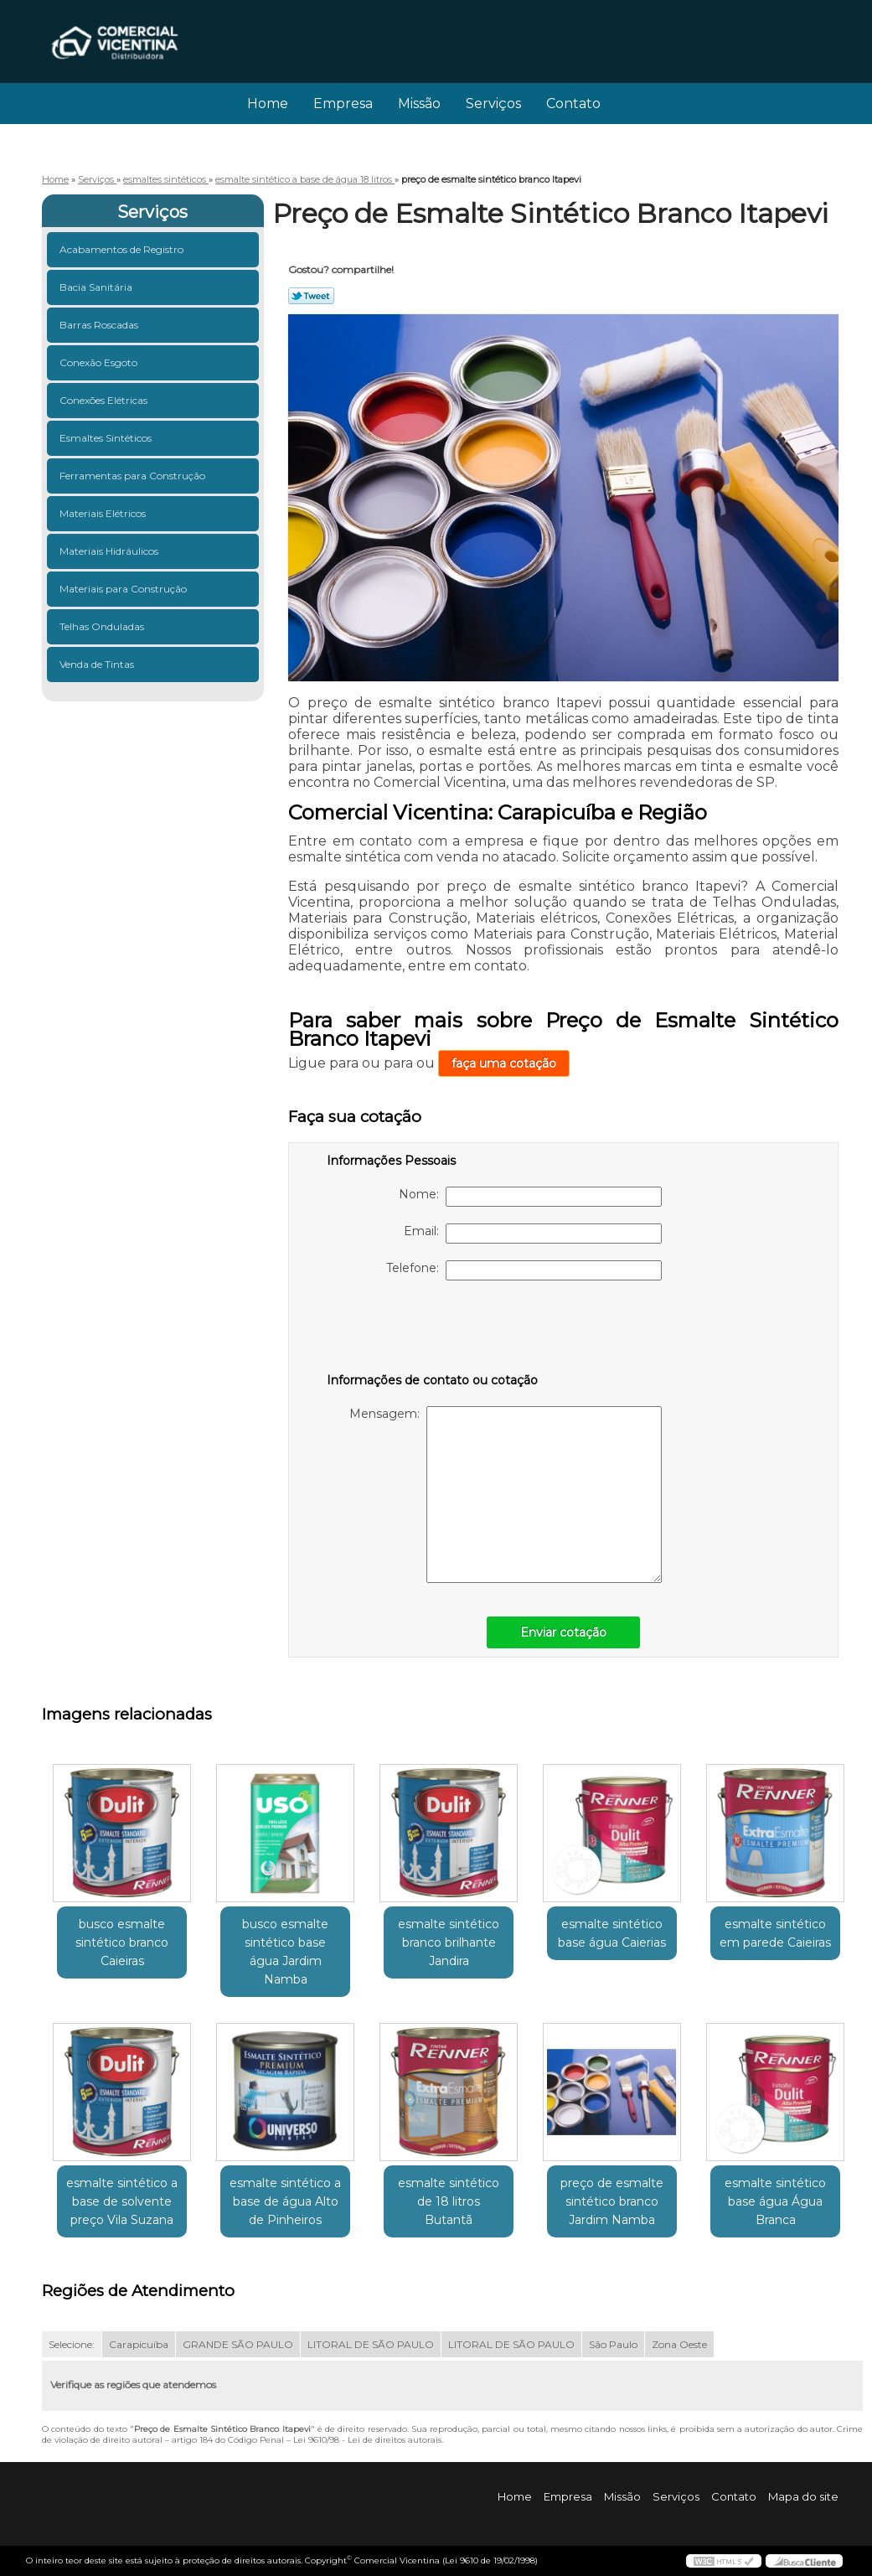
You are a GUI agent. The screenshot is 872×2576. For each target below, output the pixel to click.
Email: (533, 1233)
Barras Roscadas (100, 324)
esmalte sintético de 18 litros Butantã (448, 2201)
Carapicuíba (138, 2344)
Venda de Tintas (98, 664)
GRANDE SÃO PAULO (238, 2344)
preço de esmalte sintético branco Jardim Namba (611, 2201)
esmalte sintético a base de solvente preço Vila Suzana (122, 2201)
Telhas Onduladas (103, 626)
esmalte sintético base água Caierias (612, 1933)
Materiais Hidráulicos (110, 551)
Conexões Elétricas (104, 400)
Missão (419, 103)
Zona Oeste (679, 2344)
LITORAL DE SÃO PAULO (370, 2344)
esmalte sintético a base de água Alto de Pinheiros (285, 2201)
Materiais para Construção (124, 588)
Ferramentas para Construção (133, 475)
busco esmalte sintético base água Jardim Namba (285, 1951)
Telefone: (524, 1270)
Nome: (530, 1197)
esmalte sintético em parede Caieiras (775, 1933)
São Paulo (613, 2344)
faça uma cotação (503, 1063)
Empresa (343, 103)
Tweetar (311, 295)
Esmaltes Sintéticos (106, 438)
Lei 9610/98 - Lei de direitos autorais (367, 2439)
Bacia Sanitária (97, 287)
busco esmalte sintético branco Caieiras (121, 1942)
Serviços (493, 103)
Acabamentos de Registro (122, 249)
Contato (573, 103)
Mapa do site (803, 2496)
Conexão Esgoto (99, 362)
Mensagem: (505, 1494)
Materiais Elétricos (103, 513)
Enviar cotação (563, 1632)
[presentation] (433, 1330)
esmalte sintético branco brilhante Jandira (448, 1942)
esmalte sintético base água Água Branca (775, 2201)
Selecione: (72, 2344)
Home (267, 103)
